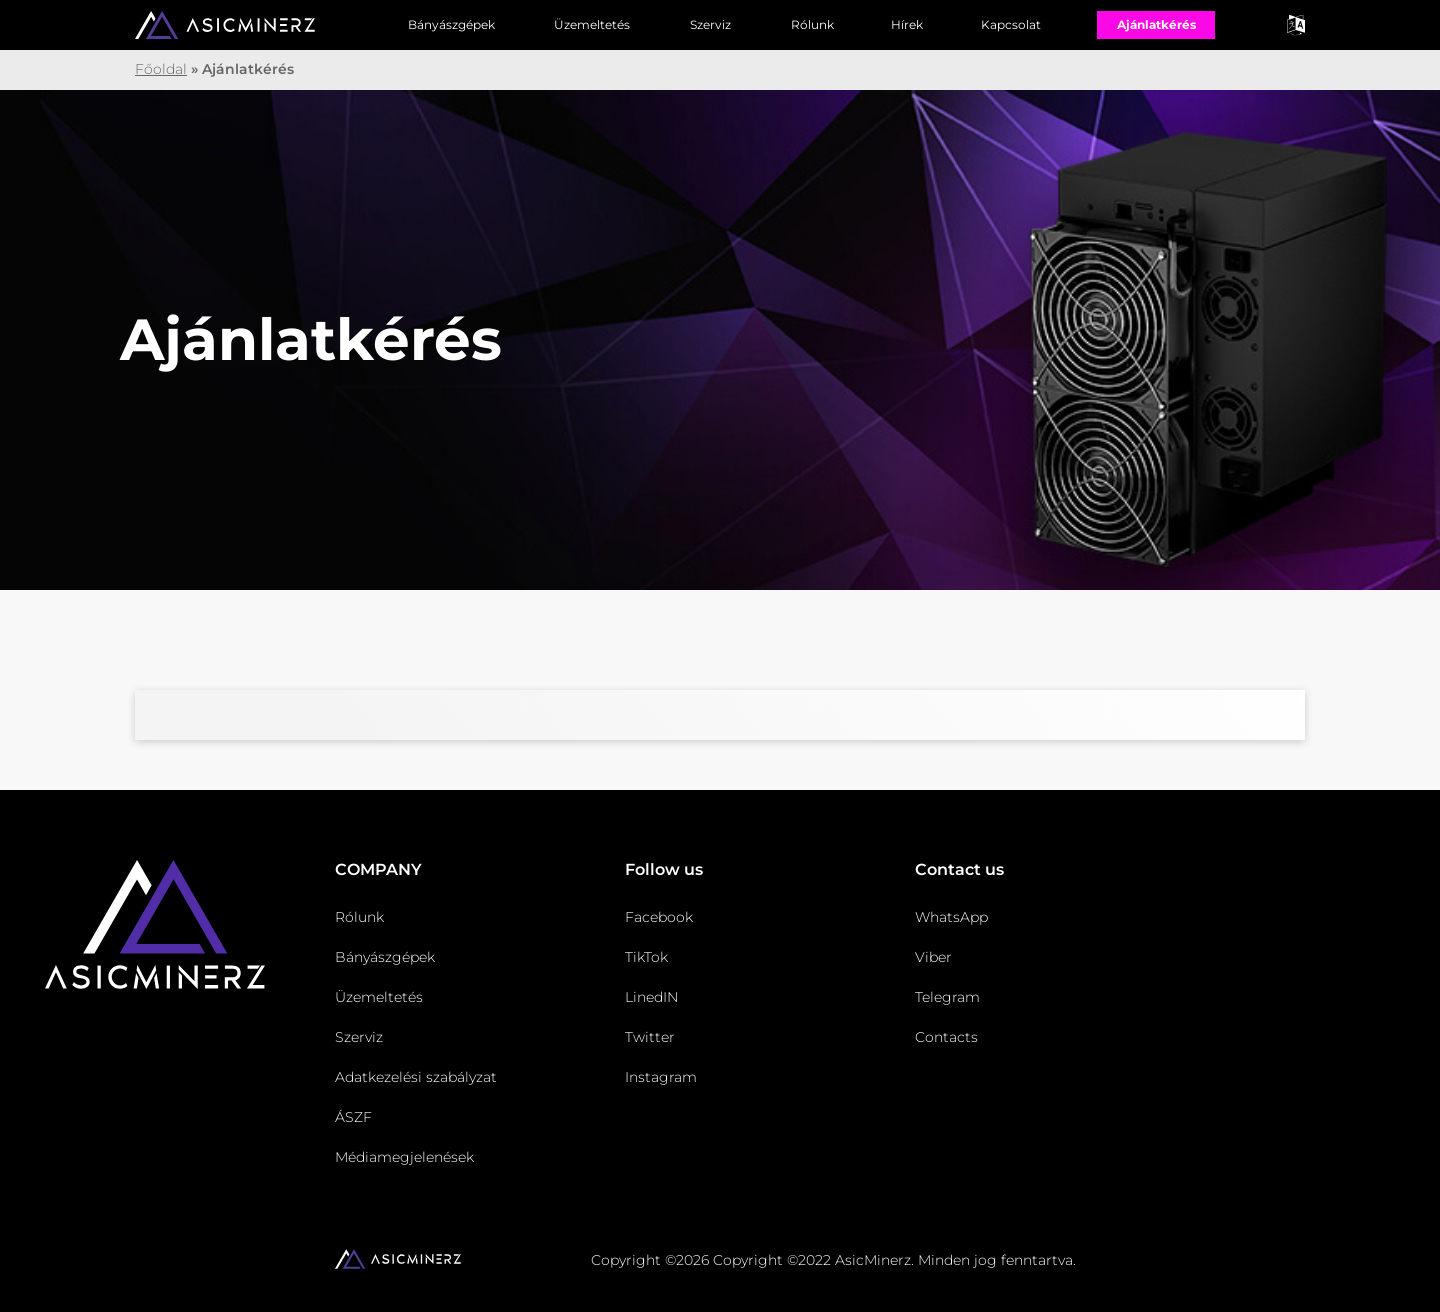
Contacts (946, 1037)
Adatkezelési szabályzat (416, 1077)
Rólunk (812, 24)
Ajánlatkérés (1156, 24)
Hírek (907, 24)
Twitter (650, 1037)
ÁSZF (353, 1117)
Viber (933, 957)
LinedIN (651, 997)
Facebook (659, 917)
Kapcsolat (1011, 24)
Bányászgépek (451, 24)
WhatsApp (951, 917)
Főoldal (161, 69)
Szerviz (710, 24)
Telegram (947, 997)
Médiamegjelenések (404, 1157)
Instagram (661, 1077)
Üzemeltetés (592, 24)
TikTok (646, 957)
